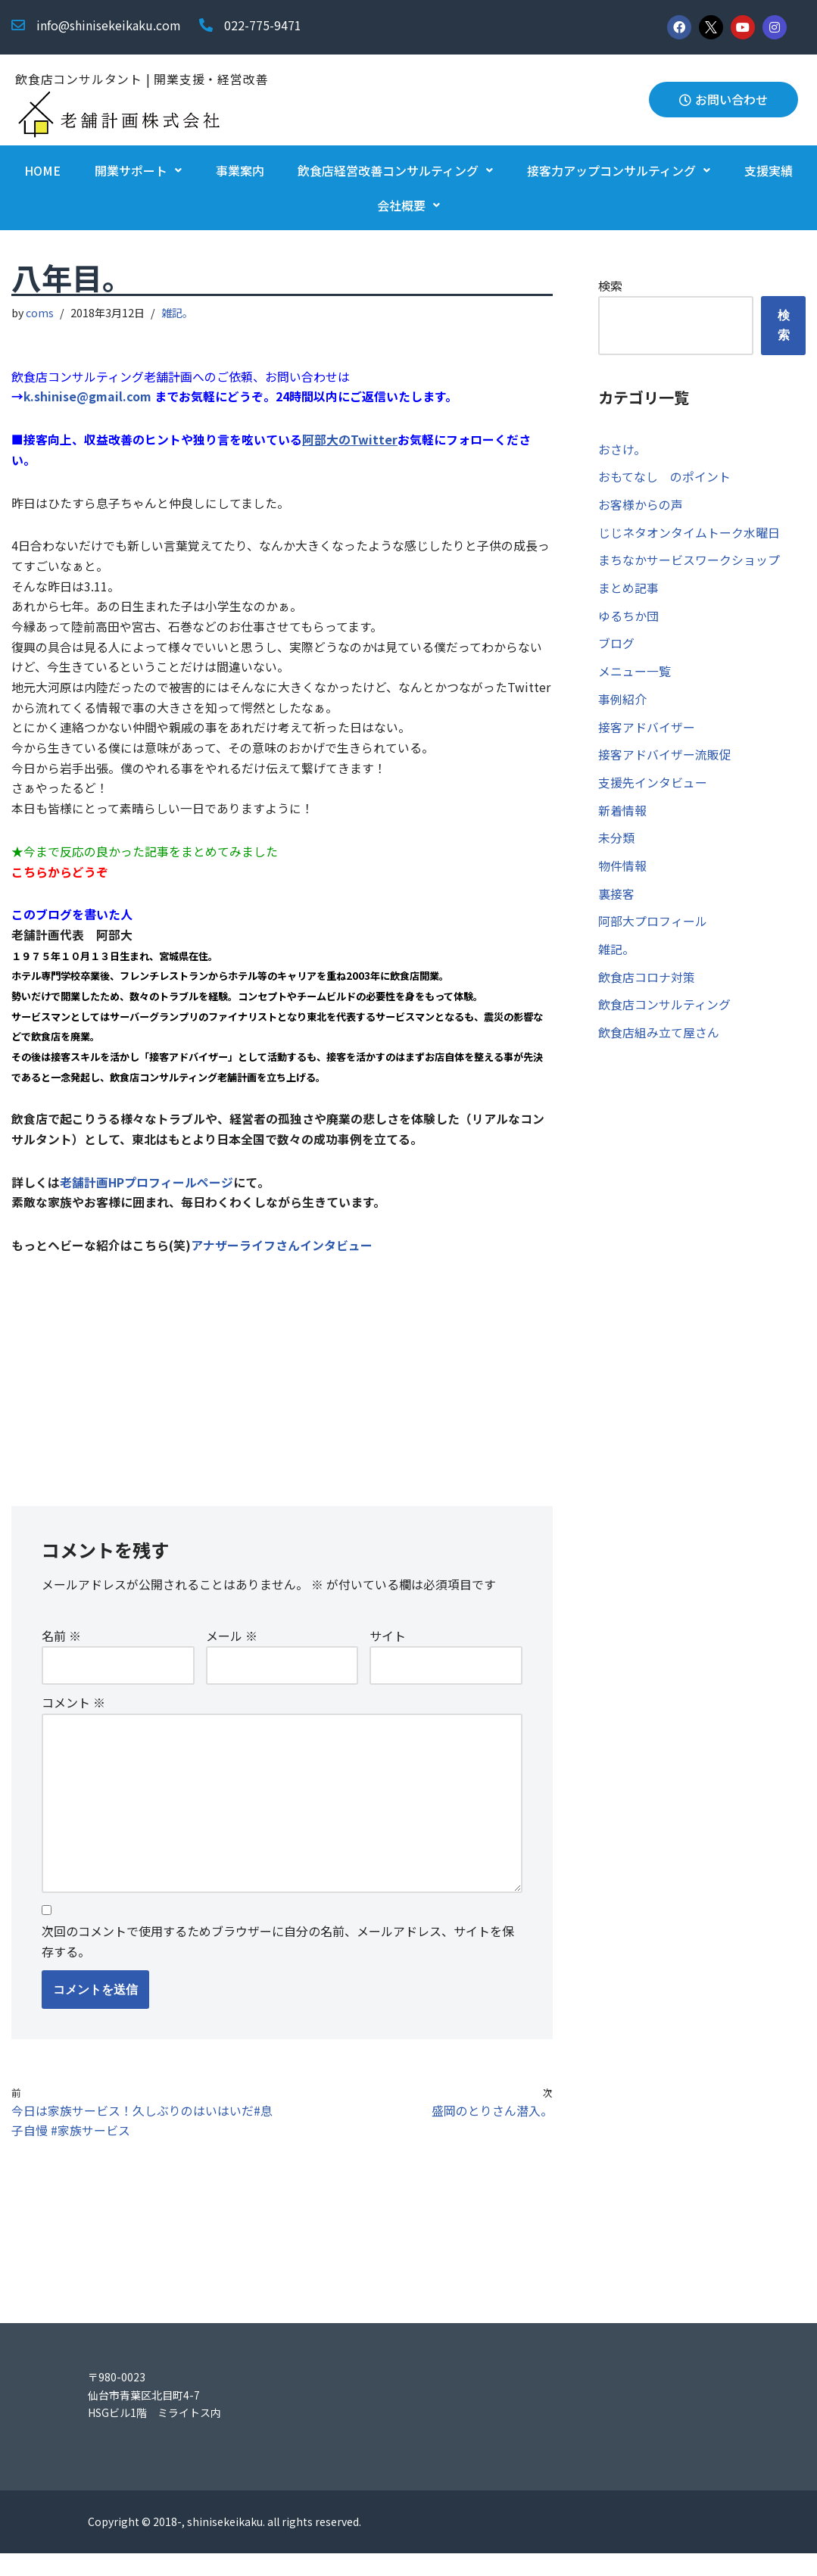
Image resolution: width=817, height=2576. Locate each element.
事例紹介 (622, 703)
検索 (610, 285)
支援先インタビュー (652, 787)
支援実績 (768, 170)
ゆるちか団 (628, 619)
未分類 (616, 843)
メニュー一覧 (634, 675)
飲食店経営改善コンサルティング (395, 170)
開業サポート (138, 170)
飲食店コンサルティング (664, 1012)
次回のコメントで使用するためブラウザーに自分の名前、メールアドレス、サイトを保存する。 (278, 1961)
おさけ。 (622, 450)
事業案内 (240, 170)
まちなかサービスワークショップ (689, 562)
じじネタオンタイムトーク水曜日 (689, 534)
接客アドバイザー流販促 (664, 759)
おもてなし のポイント (664, 478)
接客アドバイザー (646, 731)
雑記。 (178, 312)
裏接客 (616, 900)
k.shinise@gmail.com (89, 398)
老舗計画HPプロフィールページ (147, 1196)
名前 (61, 1653)
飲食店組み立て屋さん (658, 1041)
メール (231, 1653)
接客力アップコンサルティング (618, 170)
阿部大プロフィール (652, 928)
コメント (73, 1720)
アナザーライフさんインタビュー (282, 1259)
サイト (388, 1653)
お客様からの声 (640, 506)
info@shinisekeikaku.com (108, 25)
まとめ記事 (628, 591)
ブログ (616, 647)
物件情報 (622, 871)
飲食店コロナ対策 (646, 984)
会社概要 (408, 205)
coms (41, 312)
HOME (42, 170)
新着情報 (622, 815)
